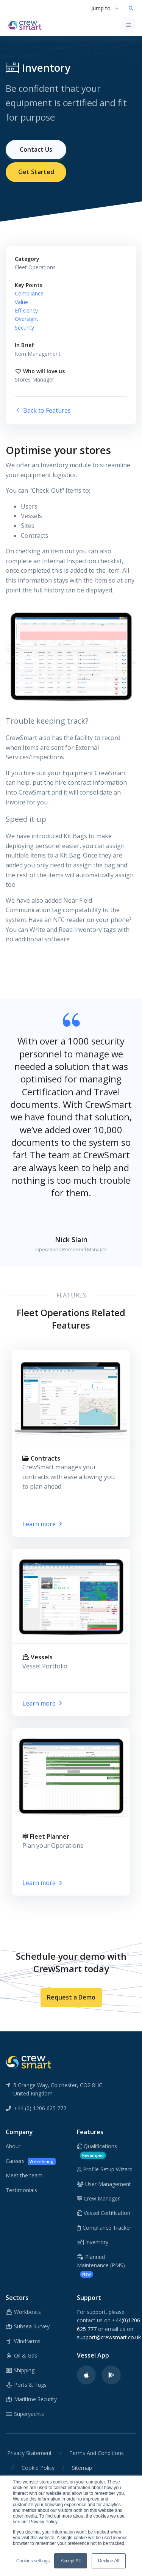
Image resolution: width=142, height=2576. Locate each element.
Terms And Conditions (96, 2453)
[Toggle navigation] (128, 25)
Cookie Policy (38, 2467)
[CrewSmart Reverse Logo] (28, 2062)
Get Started (36, 172)
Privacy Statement (29, 2453)
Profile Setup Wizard (105, 2169)
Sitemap (82, 2467)
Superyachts (25, 2413)
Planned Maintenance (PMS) (101, 2265)
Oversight (26, 318)
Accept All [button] (71, 2560)
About (13, 2146)
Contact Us (36, 149)
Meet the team (24, 2175)
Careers (31, 2161)
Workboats (23, 2311)
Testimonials (21, 2190)
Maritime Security (31, 2399)
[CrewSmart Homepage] (27, 25)
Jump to (101, 8)
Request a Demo (71, 1997)
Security (24, 327)
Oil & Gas (21, 2355)
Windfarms (23, 2341)
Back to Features (43, 410)
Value (21, 302)
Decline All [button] (108, 2560)
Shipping (20, 2370)
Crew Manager (98, 2198)
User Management (104, 2184)
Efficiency (26, 310)
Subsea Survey (28, 2326)
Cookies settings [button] (33, 2560)
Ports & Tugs (26, 2384)
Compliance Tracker (104, 2227)
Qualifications (97, 2150)
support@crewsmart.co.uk (109, 2337)
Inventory (92, 2242)
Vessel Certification (103, 2212)
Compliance (29, 293)
